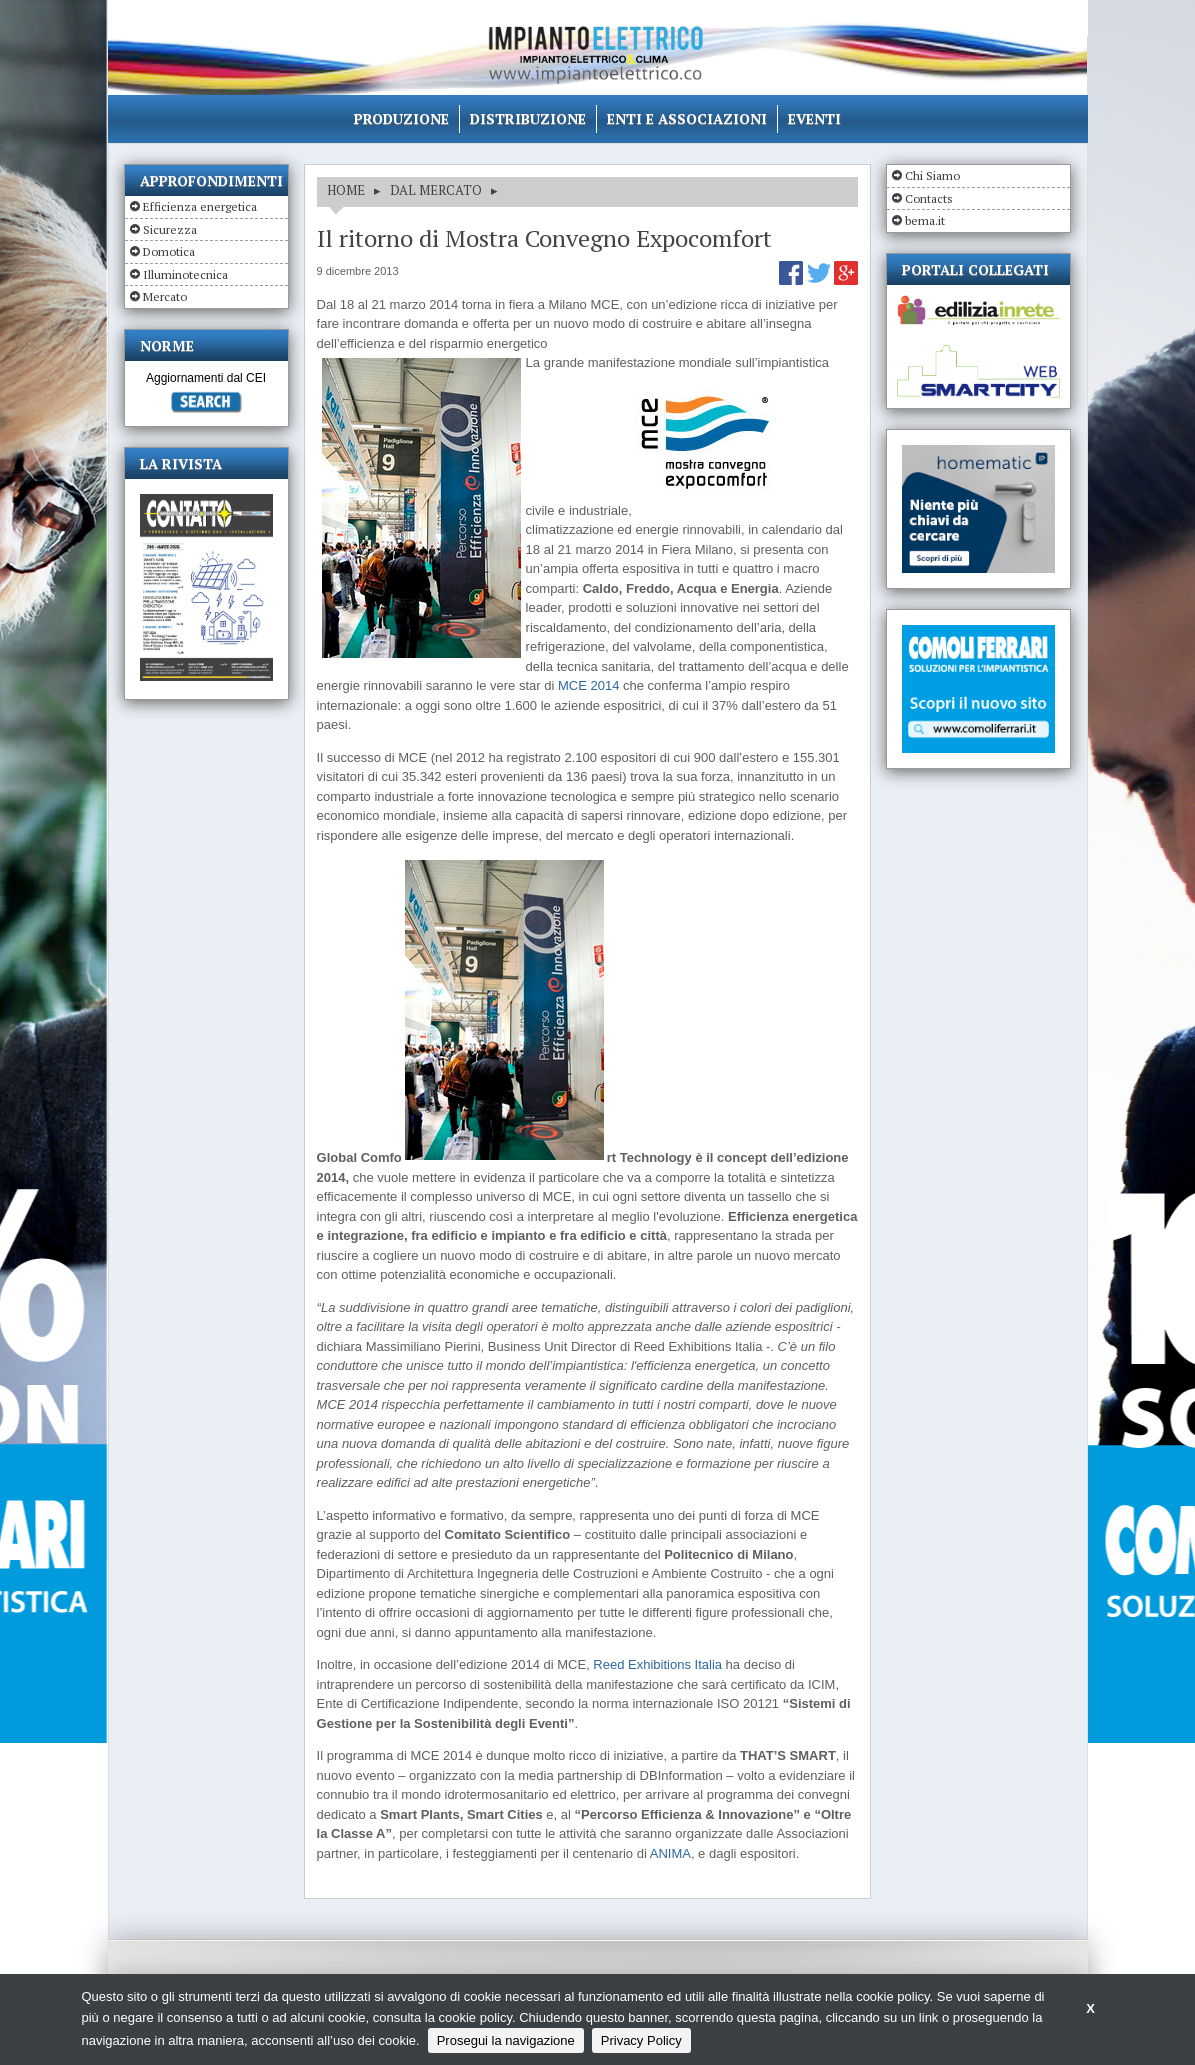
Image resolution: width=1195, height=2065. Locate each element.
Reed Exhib (626, 1664)
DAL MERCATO (436, 190)
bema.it (925, 220)
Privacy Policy (641, 2040)
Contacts (929, 198)
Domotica (169, 251)
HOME (346, 190)
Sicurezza (170, 229)
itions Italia (691, 1664)
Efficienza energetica (200, 206)
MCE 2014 (588, 685)
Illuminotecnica (185, 274)
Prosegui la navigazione (506, 2040)
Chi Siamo (932, 175)
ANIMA (670, 1853)
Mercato (165, 296)
